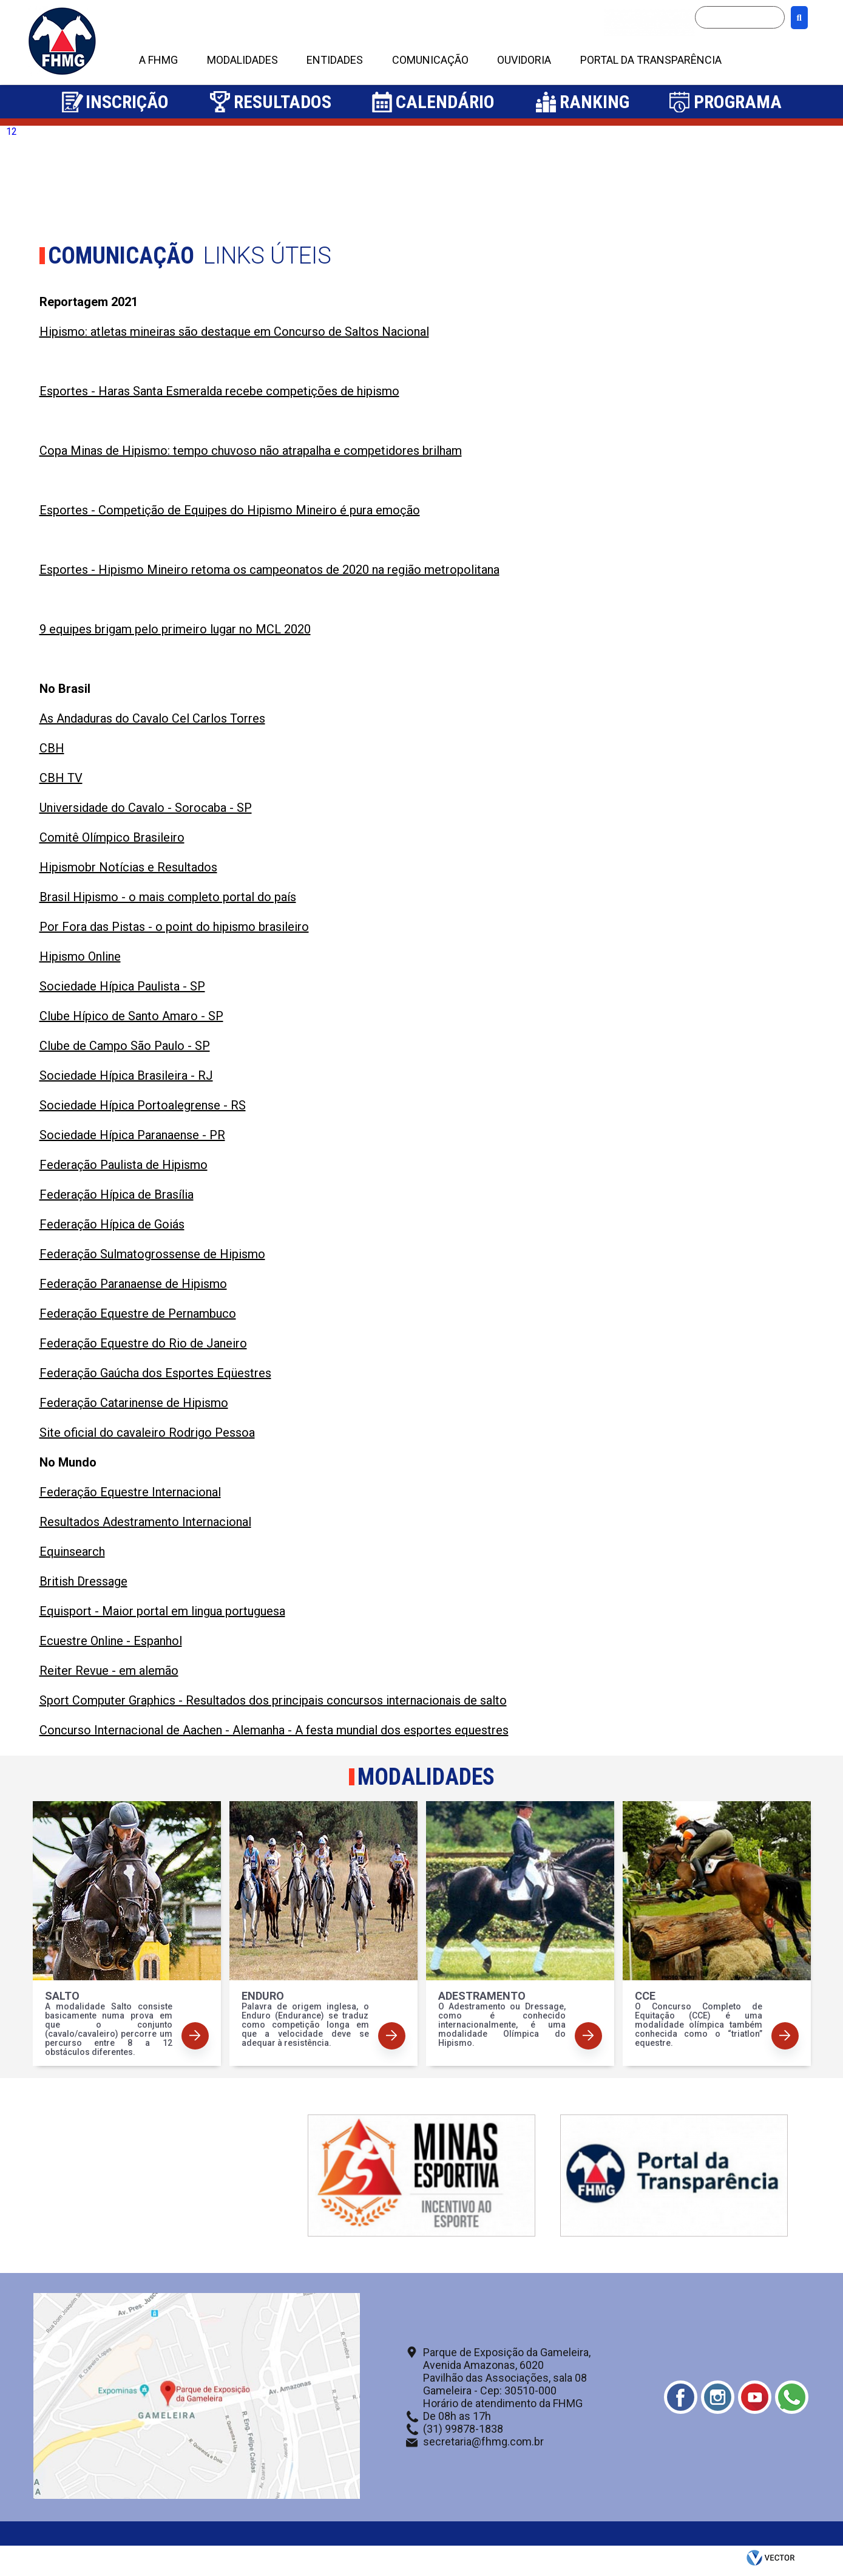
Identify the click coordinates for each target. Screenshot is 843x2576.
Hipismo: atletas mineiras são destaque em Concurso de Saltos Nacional (234, 331)
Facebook (680, 2397)
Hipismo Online (80, 956)
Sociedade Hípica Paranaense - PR (132, 1135)
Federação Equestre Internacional (130, 1492)
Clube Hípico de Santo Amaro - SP (131, 1016)
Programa (738, 101)
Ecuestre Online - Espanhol (110, 1641)
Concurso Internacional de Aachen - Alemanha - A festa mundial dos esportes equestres (274, 1730)
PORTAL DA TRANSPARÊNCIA (651, 59)
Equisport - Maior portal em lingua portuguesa (162, 1611)
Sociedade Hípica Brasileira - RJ (126, 1075)
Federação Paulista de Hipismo (123, 1164)
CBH (51, 748)
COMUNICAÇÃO (430, 59)
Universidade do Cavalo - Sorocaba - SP (145, 807)
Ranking (594, 101)
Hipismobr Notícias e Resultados (128, 867)
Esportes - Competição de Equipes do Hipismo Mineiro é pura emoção (229, 510)
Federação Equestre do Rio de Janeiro (143, 1343)
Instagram (717, 2397)
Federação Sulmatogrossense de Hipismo (152, 1254)
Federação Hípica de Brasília (116, 1194)
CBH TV (61, 778)
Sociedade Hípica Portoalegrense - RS (142, 1105)
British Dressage (83, 1581)
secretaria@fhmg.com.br (483, 2441)
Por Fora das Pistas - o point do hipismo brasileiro (174, 926)
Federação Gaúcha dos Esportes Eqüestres (155, 1373)
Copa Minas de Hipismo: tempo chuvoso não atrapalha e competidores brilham (250, 450)
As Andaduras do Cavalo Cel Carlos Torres (152, 718)
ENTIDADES (334, 59)
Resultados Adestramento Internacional (145, 1522)
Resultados (282, 101)
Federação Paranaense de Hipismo (133, 1283)
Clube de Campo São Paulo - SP (124, 1045)
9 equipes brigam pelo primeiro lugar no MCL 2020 (175, 629)
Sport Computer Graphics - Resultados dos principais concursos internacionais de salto (273, 1700)
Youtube (754, 2397)
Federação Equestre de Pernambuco (137, 1313)
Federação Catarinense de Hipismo (133, 1402)
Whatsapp (791, 2397)
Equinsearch (72, 1551)
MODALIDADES (242, 59)
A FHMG (158, 59)
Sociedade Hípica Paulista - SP (122, 986)
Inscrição (127, 101)
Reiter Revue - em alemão (108, 1670)
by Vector (772, 2561)
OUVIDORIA (524, 59)
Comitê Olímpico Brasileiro (112, 837)
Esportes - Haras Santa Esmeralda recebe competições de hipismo (219, 391)
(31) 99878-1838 (463, 2428)
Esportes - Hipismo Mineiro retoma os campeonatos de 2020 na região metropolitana (269, 569)
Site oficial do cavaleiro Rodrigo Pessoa (147, 1432)
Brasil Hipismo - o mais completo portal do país (167, 897)
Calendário (445, 101)
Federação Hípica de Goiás (112, 1224)
